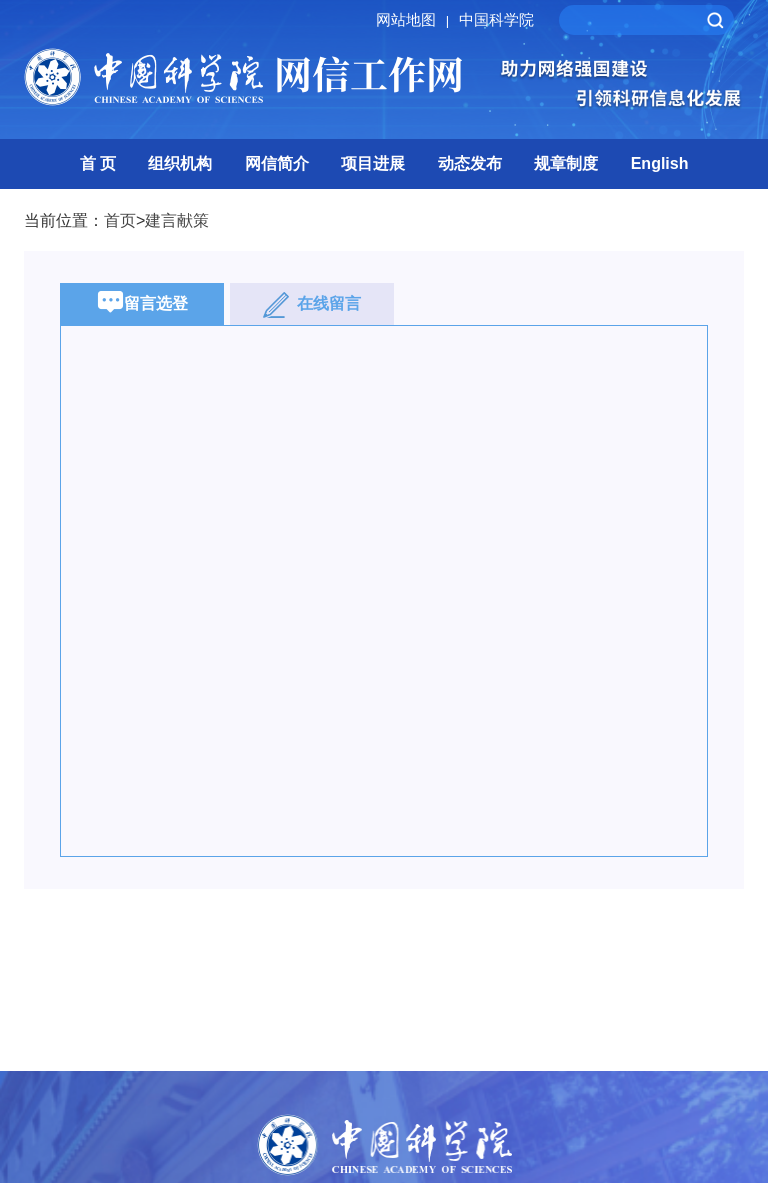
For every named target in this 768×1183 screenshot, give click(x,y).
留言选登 (142, 304)
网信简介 (277, 163)
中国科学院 (496, 19)
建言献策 (177, 220)
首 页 (98, 163)
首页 (120, 220)
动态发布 (470, 163)
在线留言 (312, 305)
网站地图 (415, 19)
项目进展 (373, 163)
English (660, 163)
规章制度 (566, 163)
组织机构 (180, 163)
